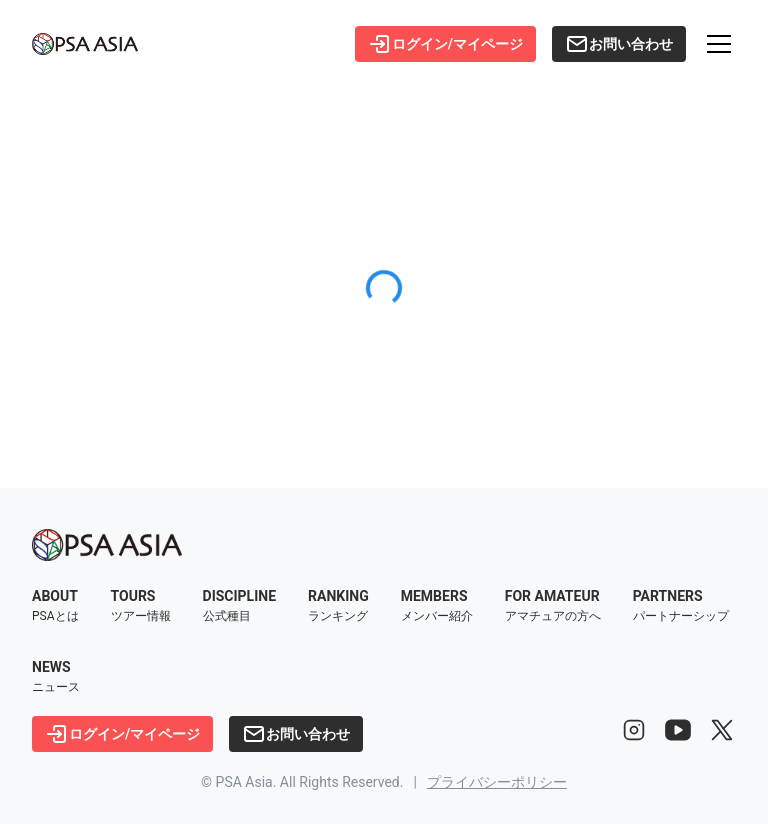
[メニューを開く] (719, 44)
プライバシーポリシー (497, 782)
